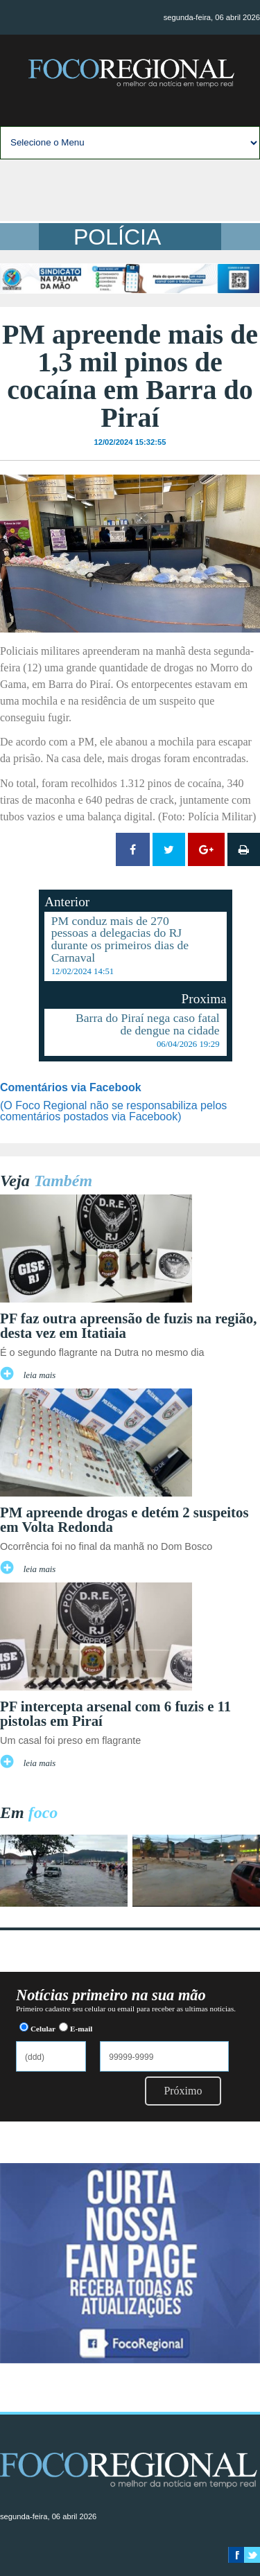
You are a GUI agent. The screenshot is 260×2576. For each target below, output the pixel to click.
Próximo (183, 2091)
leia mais (40, 1375)
